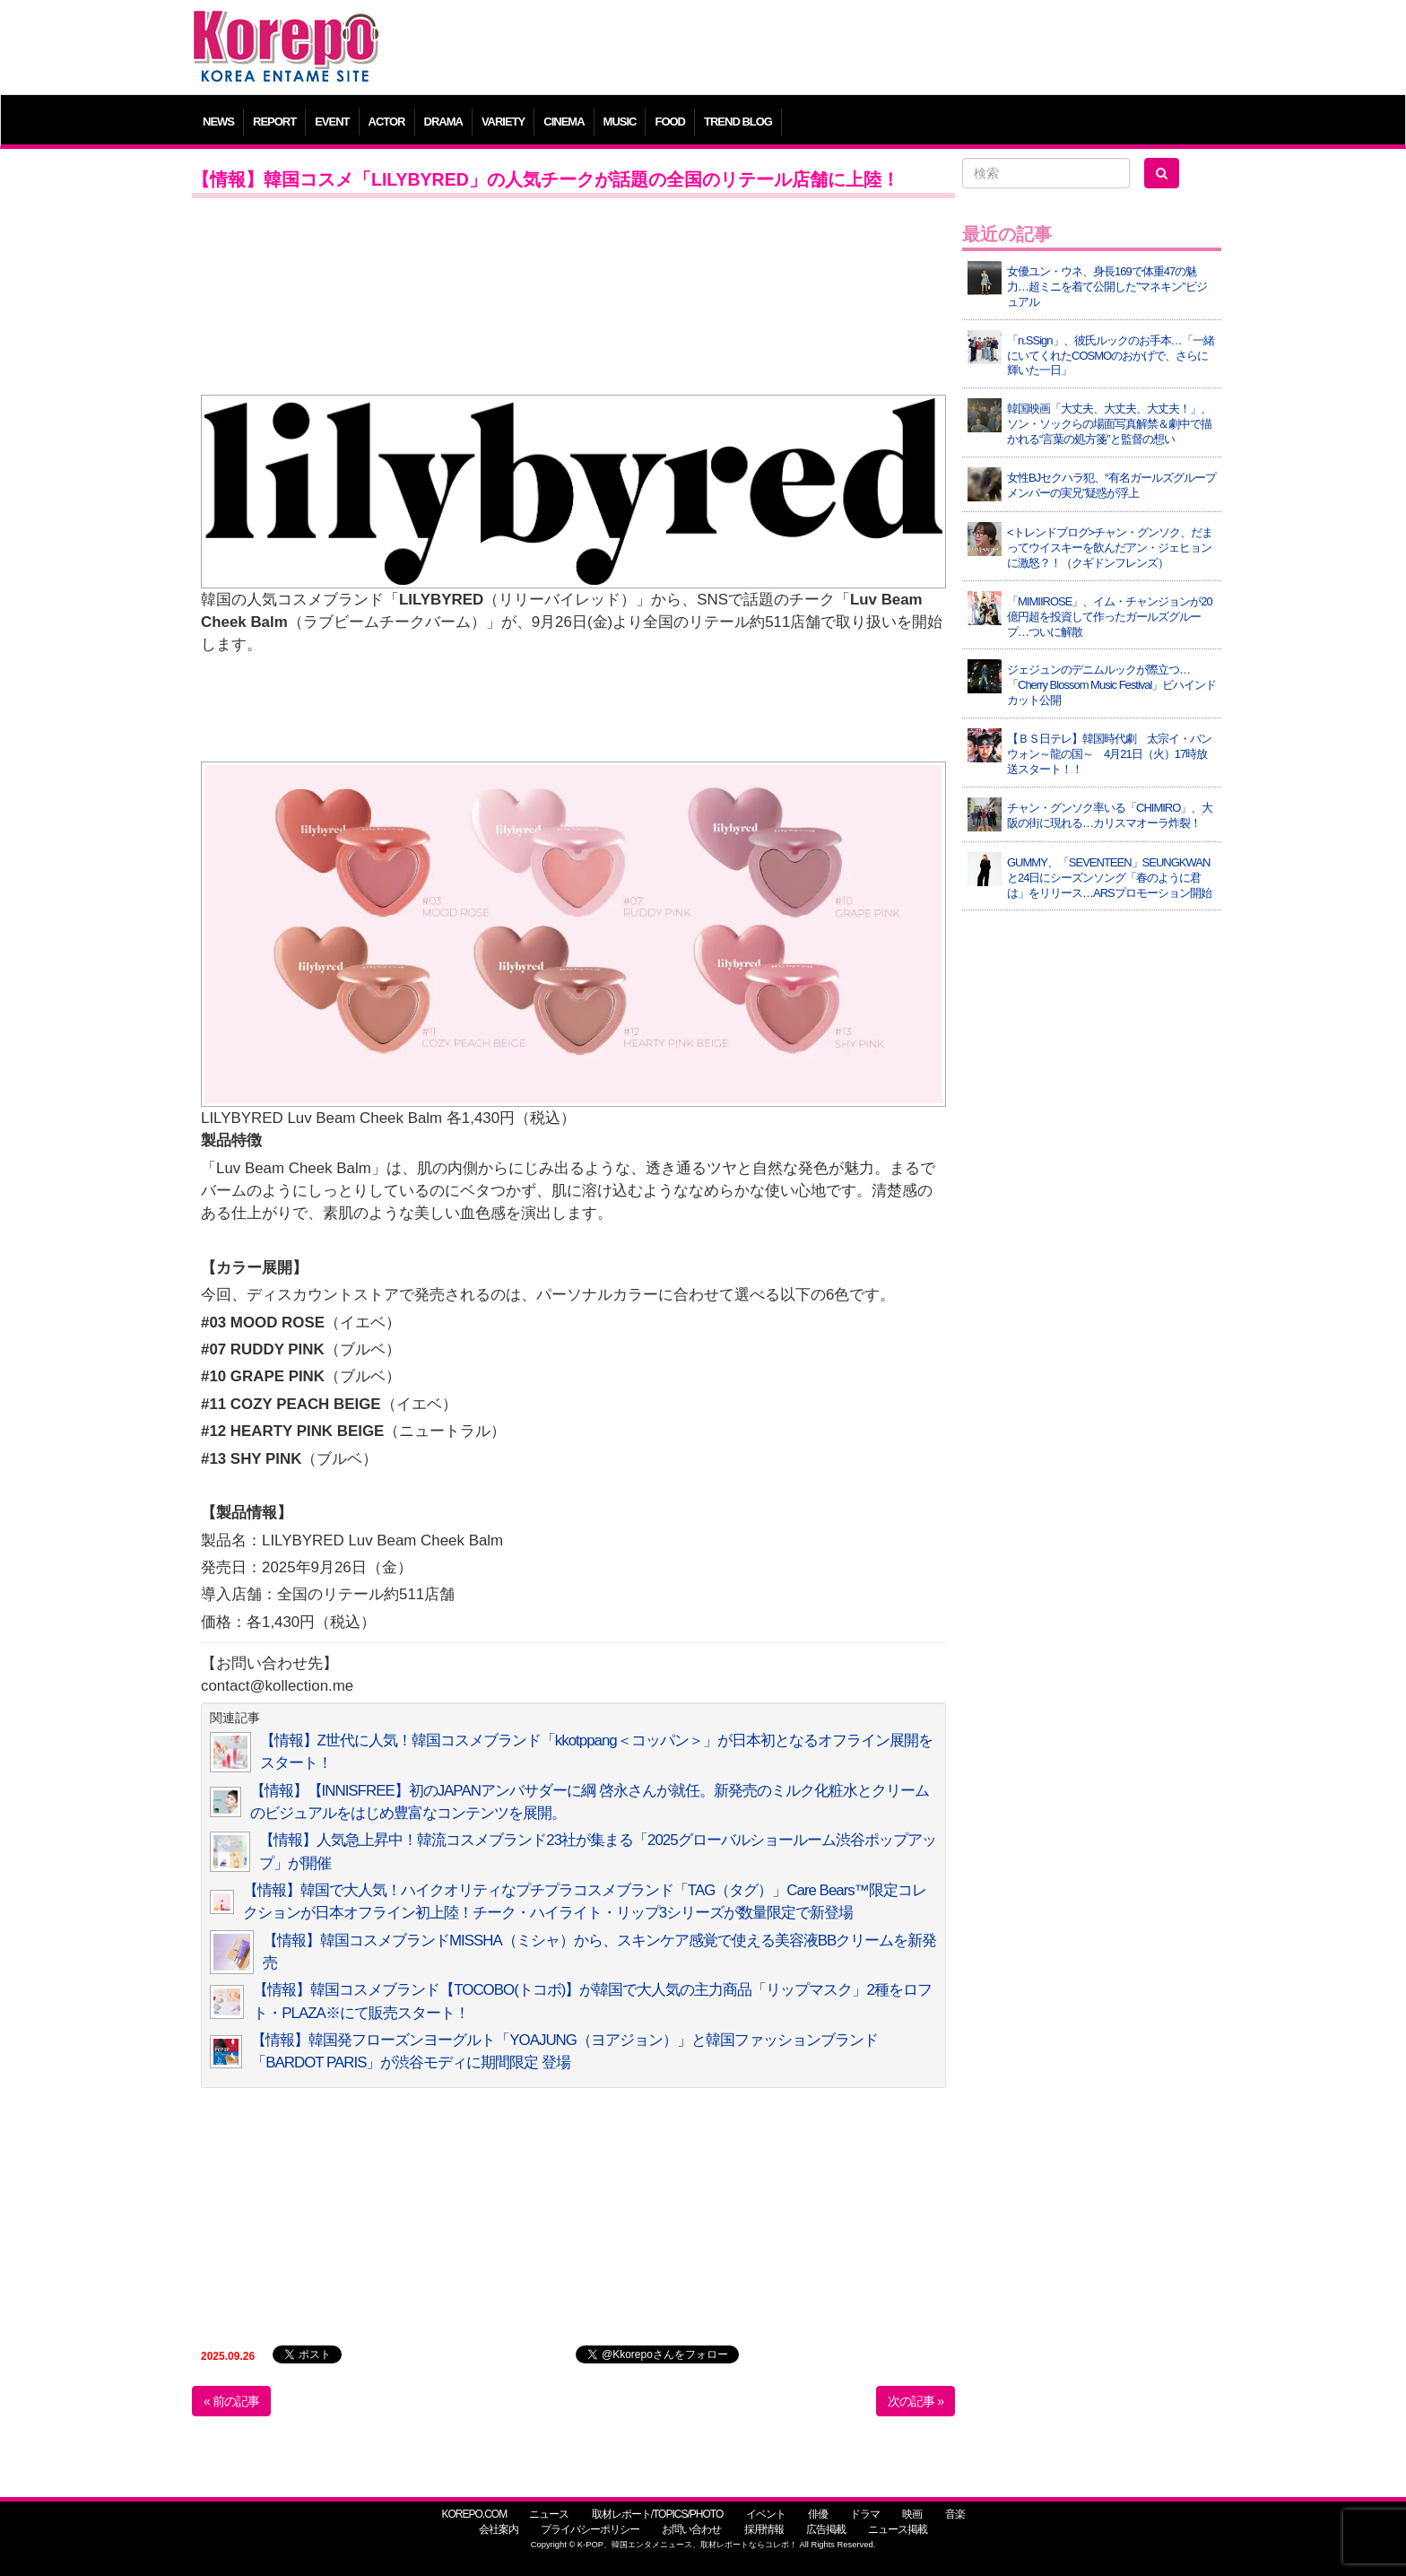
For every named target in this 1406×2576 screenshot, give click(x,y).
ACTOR (387, 121)
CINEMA (563, 121)
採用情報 (764, 2529)
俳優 (818, 2514)
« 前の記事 (231, 2401)
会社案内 (498, 2529)
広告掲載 (826, 2529)
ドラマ (865, 2514)
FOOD (670, 121)
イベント (765, 2514)
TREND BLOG (738, 121)
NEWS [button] (218, 121)
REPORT (274, 121)
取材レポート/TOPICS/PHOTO (658, 2514)
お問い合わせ (691, 2529)
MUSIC (620, 121)
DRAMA (443, 121)
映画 (912, 2514)
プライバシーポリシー (590, 2529)
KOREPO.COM (474, 2514)
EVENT (332, 121)
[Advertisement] (832, 49)
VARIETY (503, 121)
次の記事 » (915, 2401)
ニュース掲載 (897, 2529)
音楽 (955, 2514)
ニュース (548, 2514)
